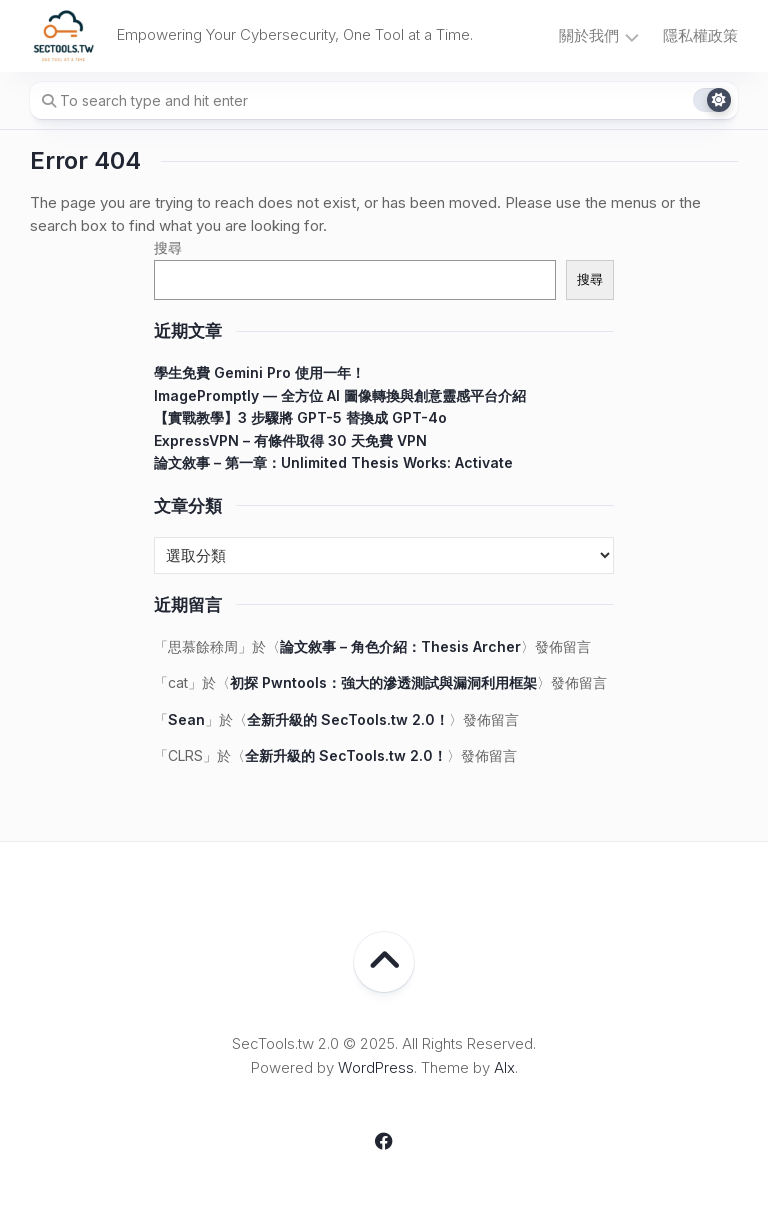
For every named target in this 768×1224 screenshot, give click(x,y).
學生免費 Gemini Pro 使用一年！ (259, 372)
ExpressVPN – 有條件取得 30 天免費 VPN (290, 440)
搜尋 (168, 247)
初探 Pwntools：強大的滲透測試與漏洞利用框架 (383, 682)
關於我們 (589, 35)
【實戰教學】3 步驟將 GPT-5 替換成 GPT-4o (300, 417)
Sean (186, 719)
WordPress (376, 1067)
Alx (504, 1067)
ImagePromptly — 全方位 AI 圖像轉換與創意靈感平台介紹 (340, 395)
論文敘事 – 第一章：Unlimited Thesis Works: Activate (333, 462)
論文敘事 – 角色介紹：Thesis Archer (400, 646)
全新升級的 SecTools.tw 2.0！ (348, 719)
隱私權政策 (700, 35)
